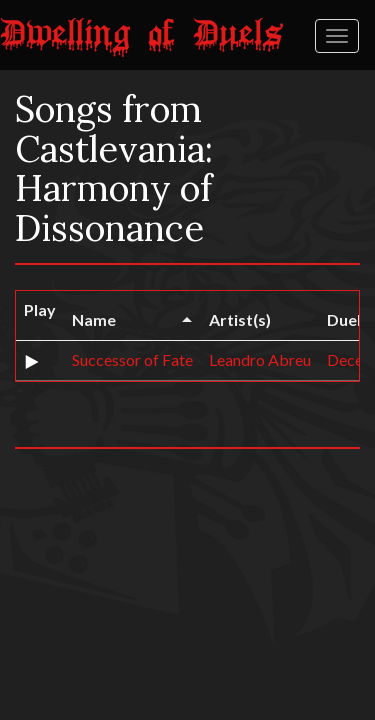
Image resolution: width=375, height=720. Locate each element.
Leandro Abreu (260, 359)
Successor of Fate (132, 359)
